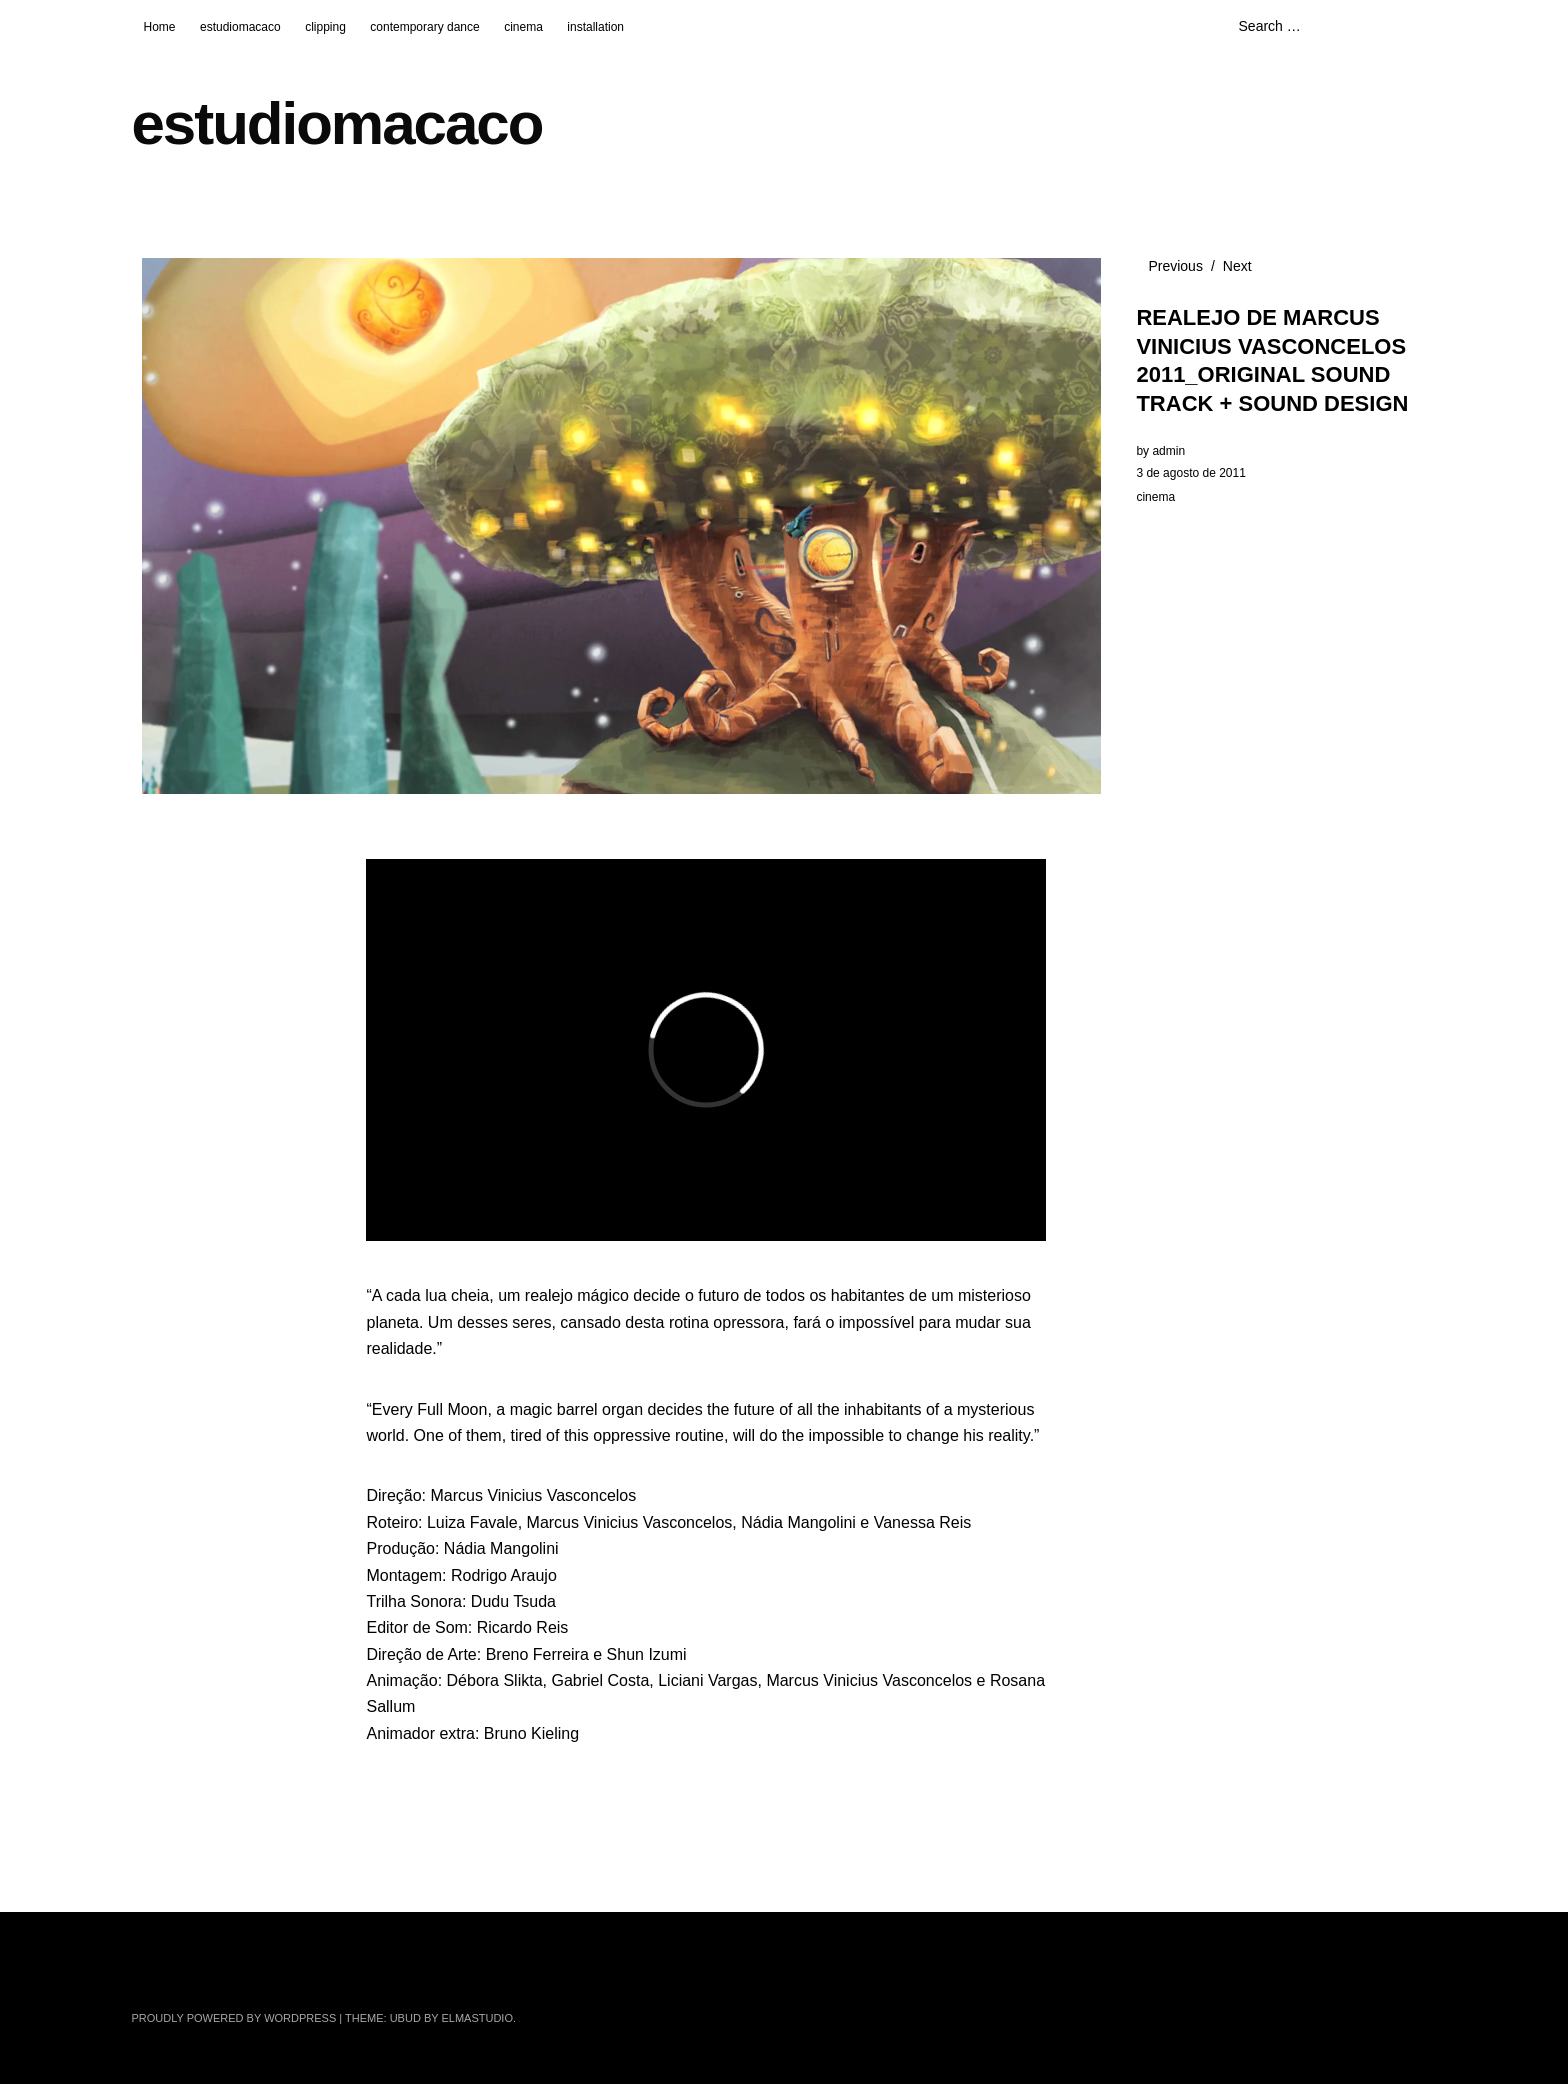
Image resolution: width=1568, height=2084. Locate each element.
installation (595, 27)
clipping (325, 27)
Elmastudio (477, 2018)
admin (1168, 451)
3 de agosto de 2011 (1190, 473)
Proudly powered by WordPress (234, 2018)
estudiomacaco (240, 27)
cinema (523, 27)
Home (160, 27)
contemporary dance (424, 27)
